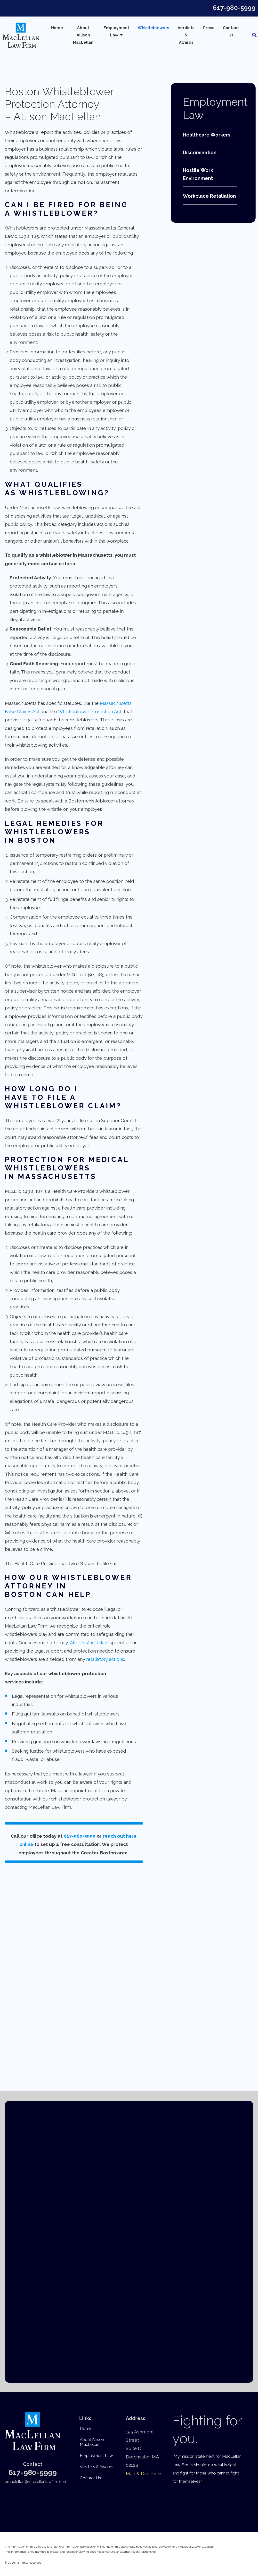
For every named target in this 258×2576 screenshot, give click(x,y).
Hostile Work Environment (198, 174)
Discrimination (200, 152)
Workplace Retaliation (209, 196)
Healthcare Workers (206, 135)
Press (208, 28)
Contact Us (231, 31)
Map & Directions (144, 2473)
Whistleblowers (153, 28)
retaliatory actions (105, 1659)
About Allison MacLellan (83, 35)
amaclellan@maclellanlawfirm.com (36, 2481)
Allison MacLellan (88, 1642)
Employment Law (116, 31)
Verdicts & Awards (186, 35)
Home (57, 28)
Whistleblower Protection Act (89, 711)
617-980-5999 (234, 7)
